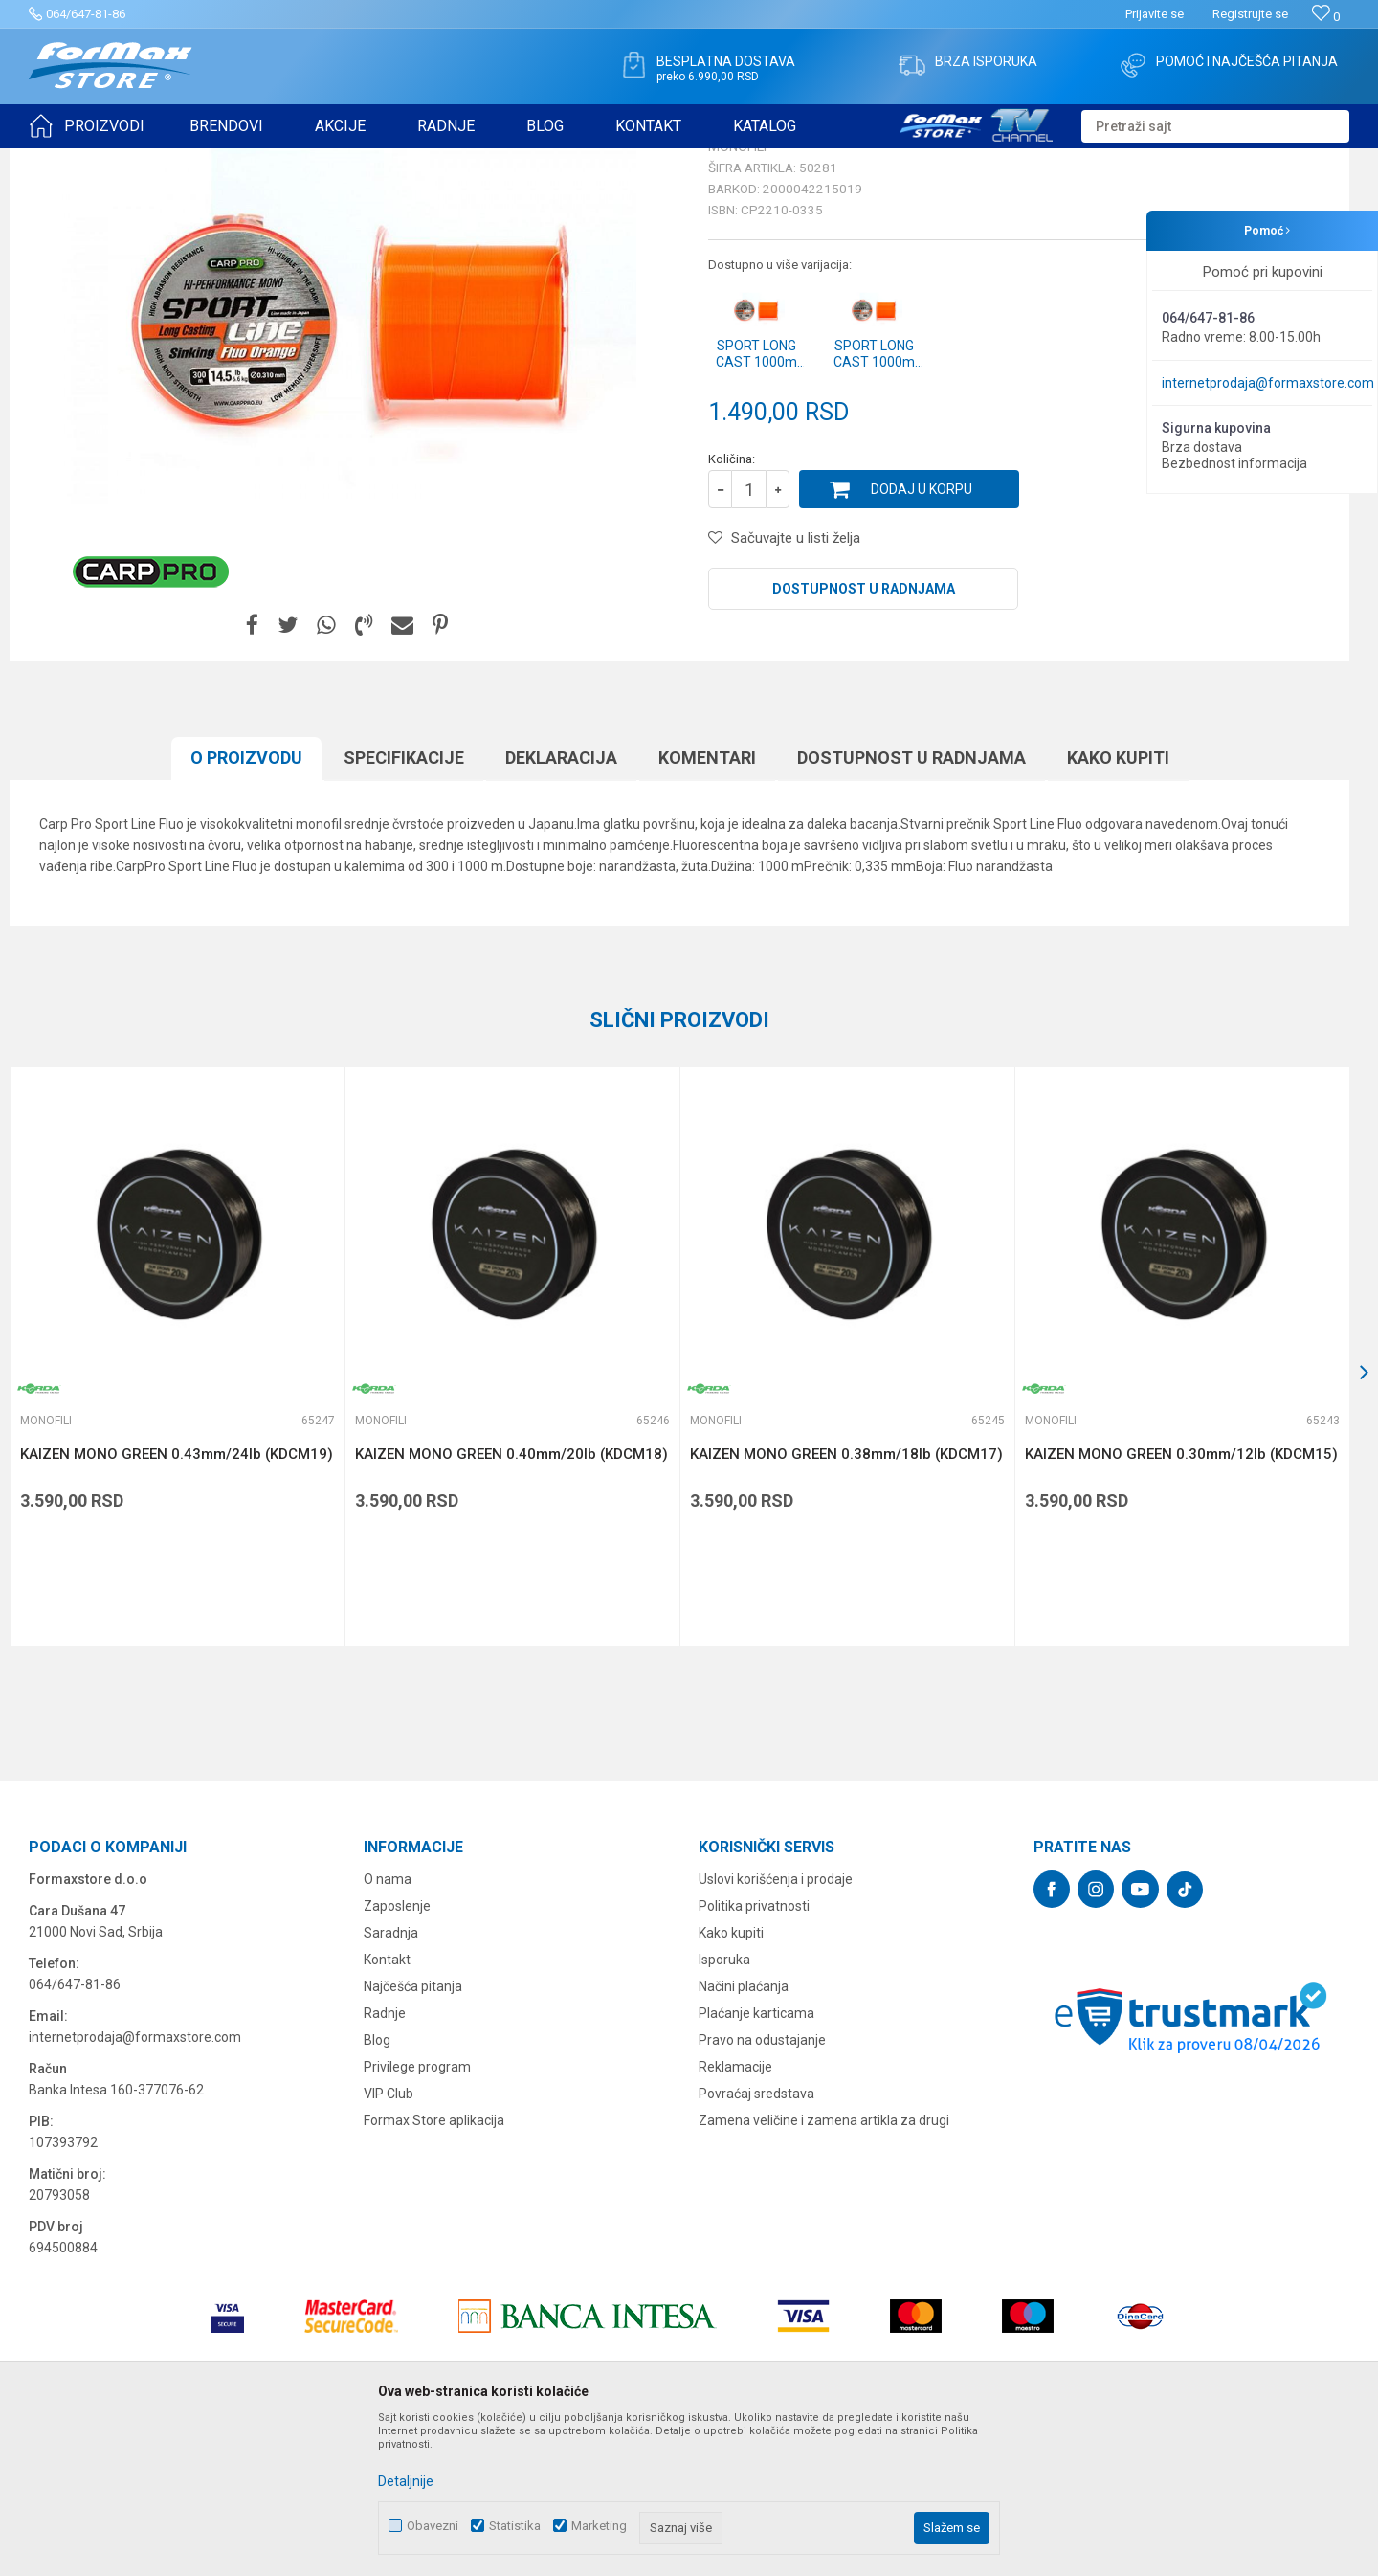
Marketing (599, 2526)
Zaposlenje (397, 2054)
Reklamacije (735, 2215)
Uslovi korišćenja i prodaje (776, 2027)
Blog (377, 2188)
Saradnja (391, 2081)
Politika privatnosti (754, 2054)
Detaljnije (405, 2481)
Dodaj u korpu (921, 637)
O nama (387, 2027)
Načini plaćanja (744, 2134)
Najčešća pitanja (413, 2134)
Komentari (707, 906)
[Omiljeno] (1326, 17)
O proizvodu (246, 906)
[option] (177, 1505)
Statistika (515, 2526)
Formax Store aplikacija (434, 2268)
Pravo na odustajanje (762, 2188)
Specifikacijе (404, 906)
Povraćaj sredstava (756, 2242)
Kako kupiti (1118, 906)
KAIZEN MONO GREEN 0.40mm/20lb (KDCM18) (511, 1602)
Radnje (385, 2161)
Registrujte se (1250, 14)
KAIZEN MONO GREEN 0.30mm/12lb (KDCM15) (1181, 1602)
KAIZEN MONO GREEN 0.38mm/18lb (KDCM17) (846, 1602)
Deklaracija (561, 906)
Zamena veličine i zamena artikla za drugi (824, 2268)
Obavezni (432, 2526)
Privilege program (417, 2215)
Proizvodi (137, 161)
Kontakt (387, 2108)
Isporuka (724, 2108)
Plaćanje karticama (756, 2161)
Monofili (257, 161)
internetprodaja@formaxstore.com (1268, 383)
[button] (1215, 126)
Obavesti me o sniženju (1249, 549)
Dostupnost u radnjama (863, 737)
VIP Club (388, 2242)
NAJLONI (199, 161)
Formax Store (64, 161)
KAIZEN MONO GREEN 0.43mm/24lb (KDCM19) (176, 1602)
